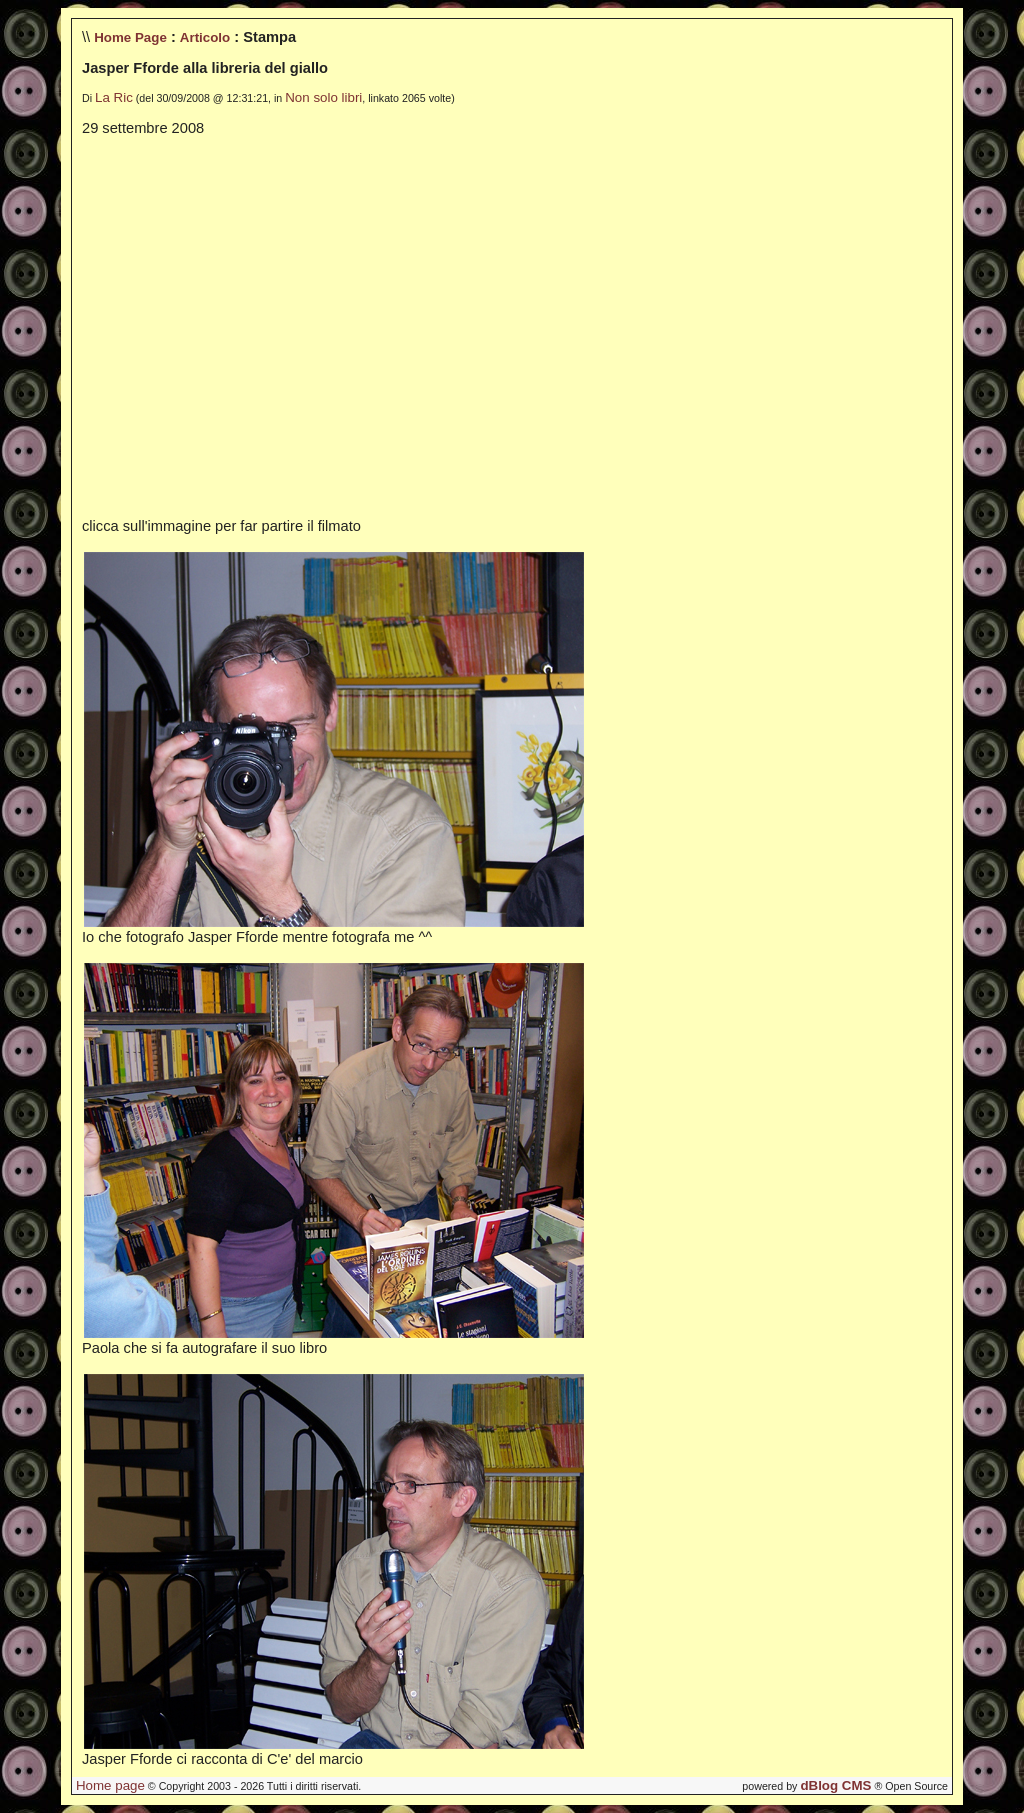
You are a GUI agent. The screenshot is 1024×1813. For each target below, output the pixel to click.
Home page (110, 1785)
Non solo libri (323, 97)
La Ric (114, 97)
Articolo (205, 37)
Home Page (130, 37)
